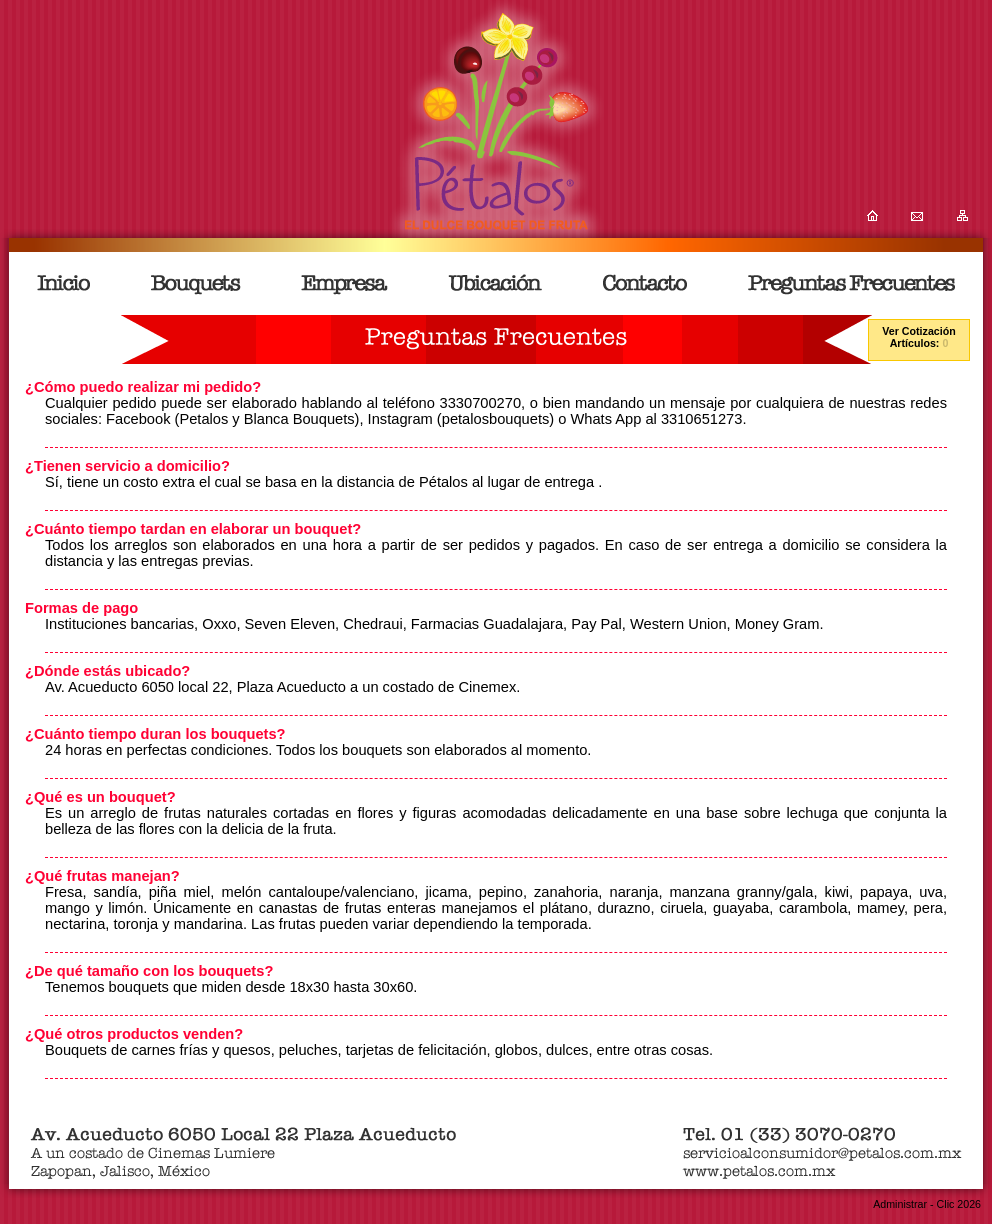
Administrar (900, 1204)
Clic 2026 (959, 1204)
